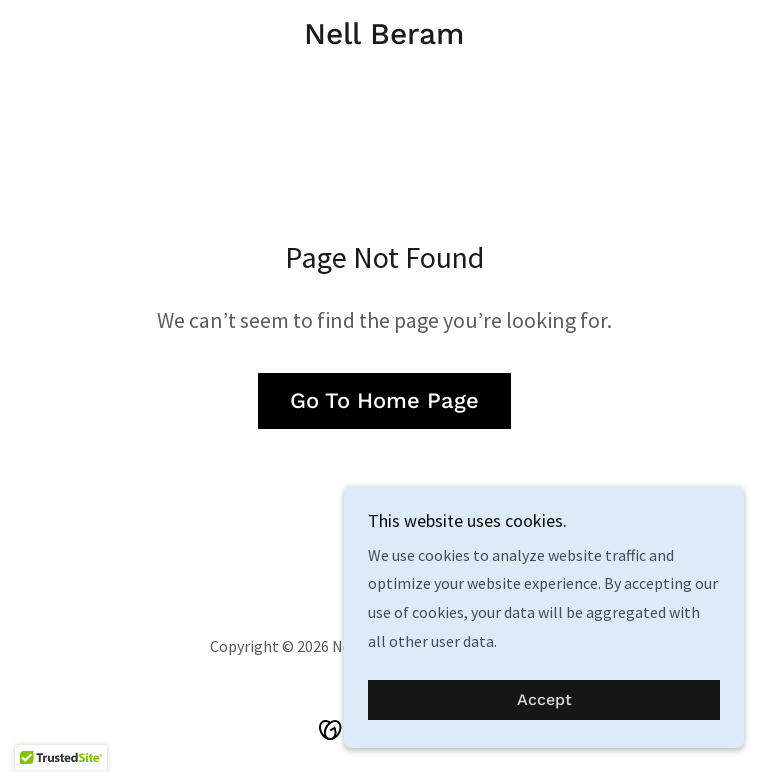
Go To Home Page (384, 400)
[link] (384, 38)
